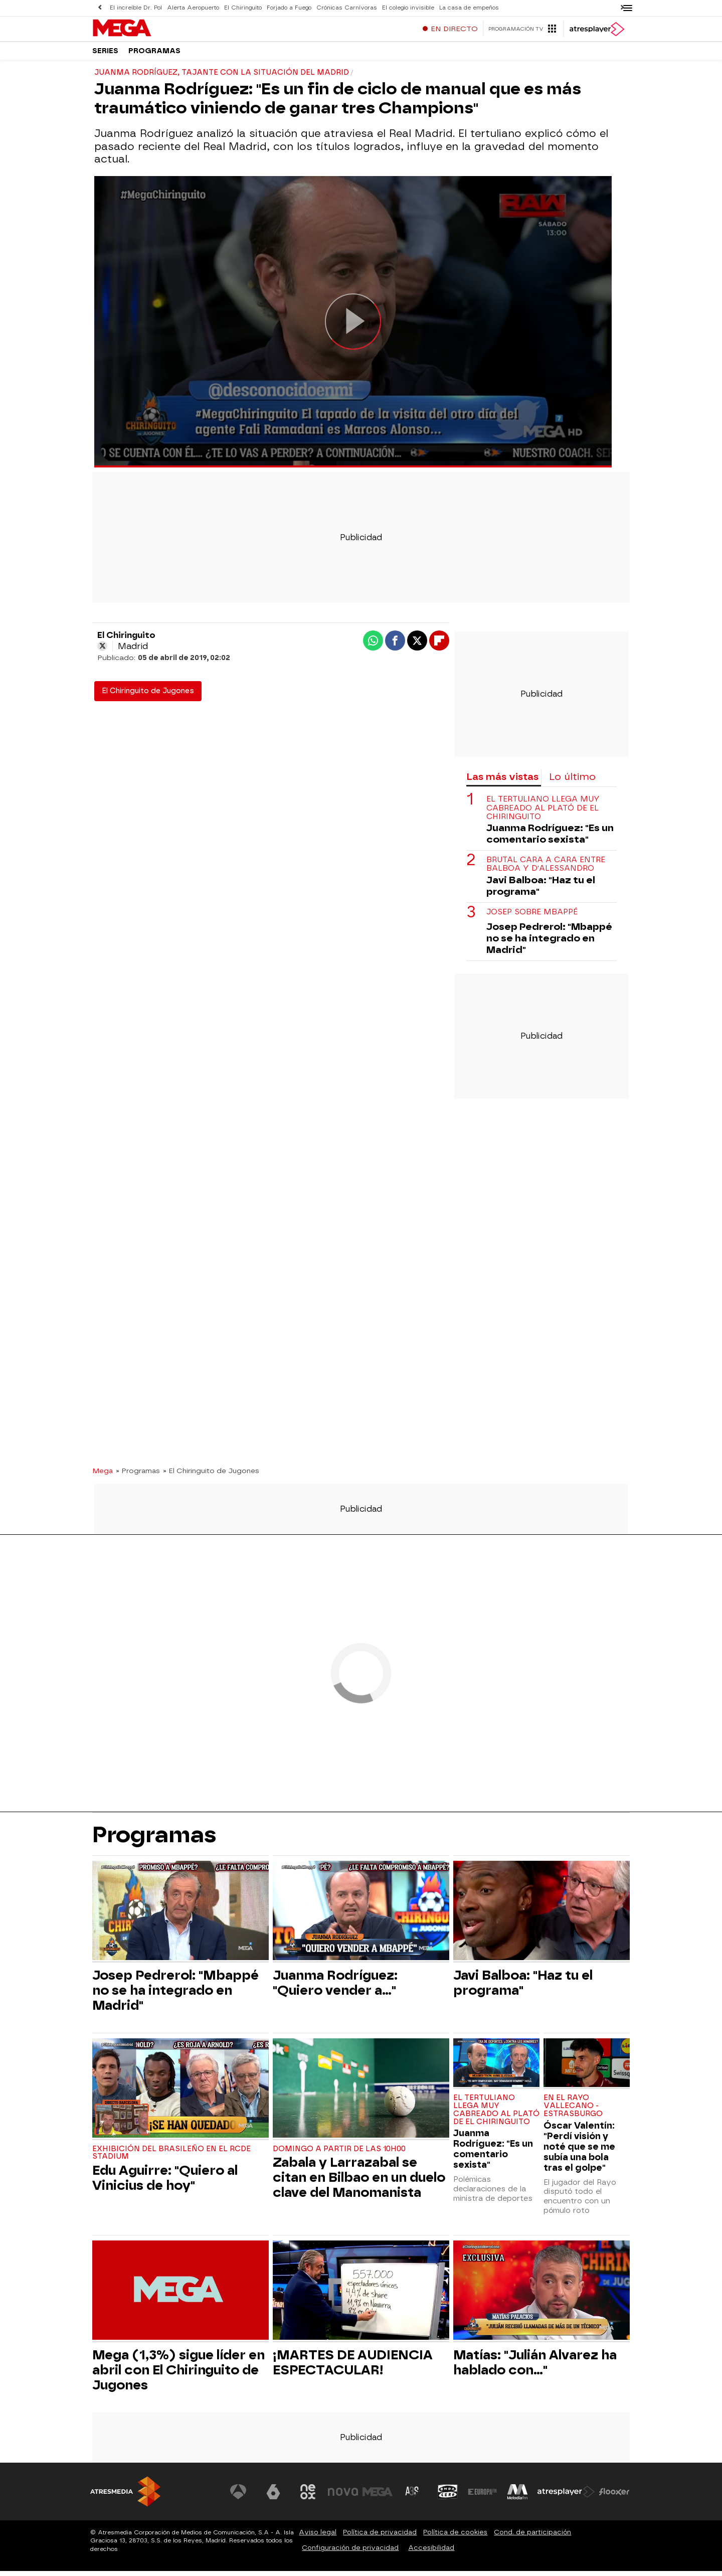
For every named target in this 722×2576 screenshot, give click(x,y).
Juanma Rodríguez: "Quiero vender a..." (335, 1988)
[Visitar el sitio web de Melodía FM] (517, 2496)
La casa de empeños (469, 8)
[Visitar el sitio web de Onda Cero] (448, 2496)
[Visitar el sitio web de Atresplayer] (566, 2496)
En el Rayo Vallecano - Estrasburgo (573, 2111)
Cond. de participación (532, 2537)
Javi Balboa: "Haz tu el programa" (540, 890)
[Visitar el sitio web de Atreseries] (413, 2496)
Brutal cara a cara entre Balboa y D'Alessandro (545, 869)
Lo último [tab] (572, 781)
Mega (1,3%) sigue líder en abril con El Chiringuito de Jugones (178, 2374)
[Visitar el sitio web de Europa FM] (482, 2496)
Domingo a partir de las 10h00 (339, 2154)
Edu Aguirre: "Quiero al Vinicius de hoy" (165, 2183)
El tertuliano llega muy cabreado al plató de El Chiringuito (543, 813)
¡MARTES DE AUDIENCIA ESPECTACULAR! (353, 2367)
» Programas (138, 1476)
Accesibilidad (431, 2552)
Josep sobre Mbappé (532, 917)
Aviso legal (317, 2537)
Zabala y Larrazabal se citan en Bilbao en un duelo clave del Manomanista (359, 2182)
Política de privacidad (380, 2537)
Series (105, 55)
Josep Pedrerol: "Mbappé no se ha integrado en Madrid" (549, 943)
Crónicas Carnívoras (346, 8)
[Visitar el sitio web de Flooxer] (614, 2496)
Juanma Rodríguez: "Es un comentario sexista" (550, 838)
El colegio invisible (408, 8)
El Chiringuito (243, 8)
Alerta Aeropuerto (193, 8)
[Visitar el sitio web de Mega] (378, 2496)
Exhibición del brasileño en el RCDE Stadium (171, 2158)
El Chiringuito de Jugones (148, 696)
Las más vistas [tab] (502, 781)
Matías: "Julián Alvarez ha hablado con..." (535, 2367)
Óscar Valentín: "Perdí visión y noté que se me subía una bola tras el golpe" (579, 2151)
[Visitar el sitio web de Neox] (308, 2496)
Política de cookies (455, 2537)
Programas (154, 55)
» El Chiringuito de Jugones (211, 1476)
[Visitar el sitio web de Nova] (343, 2496)
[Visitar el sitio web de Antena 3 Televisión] (238, 2496)
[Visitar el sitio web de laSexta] (273, 2496)
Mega (102, 1476)
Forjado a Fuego (289, 8)
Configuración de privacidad (350, 2552)
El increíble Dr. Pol (136, 8)
